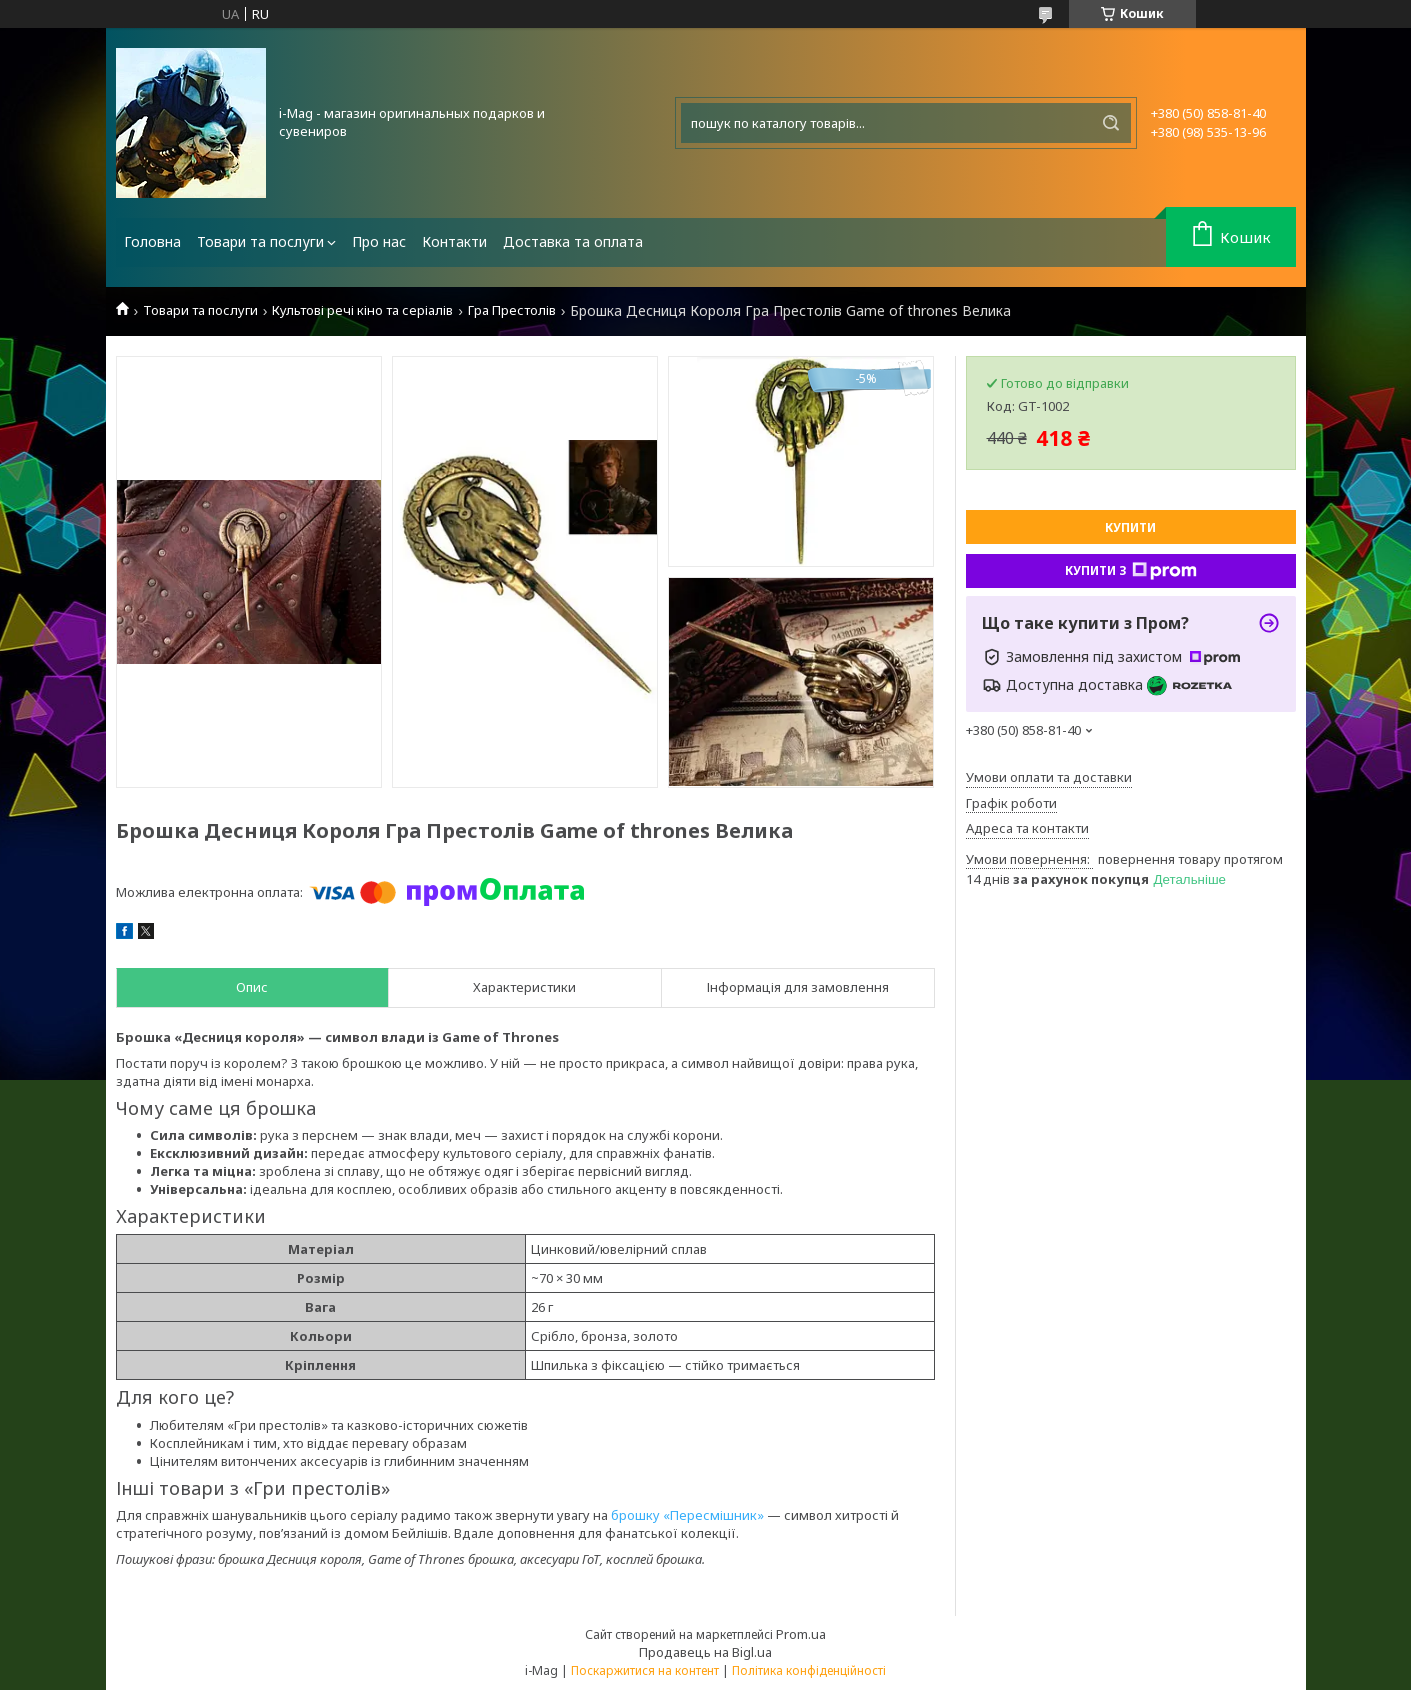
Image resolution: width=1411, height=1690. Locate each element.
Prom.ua (801, 1634)
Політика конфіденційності (809, 1670)
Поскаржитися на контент (645, 1670)
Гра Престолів (512, 310)
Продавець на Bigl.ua (705, 1652)
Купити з (1131, 571)
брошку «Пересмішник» (687, 1515)
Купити (1130, 527)
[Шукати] (1111, 123)
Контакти (454, 241)
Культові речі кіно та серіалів (362, 310)
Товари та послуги (260, 241)
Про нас (379, 241)
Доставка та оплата (573, 241)
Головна (152, 241)
